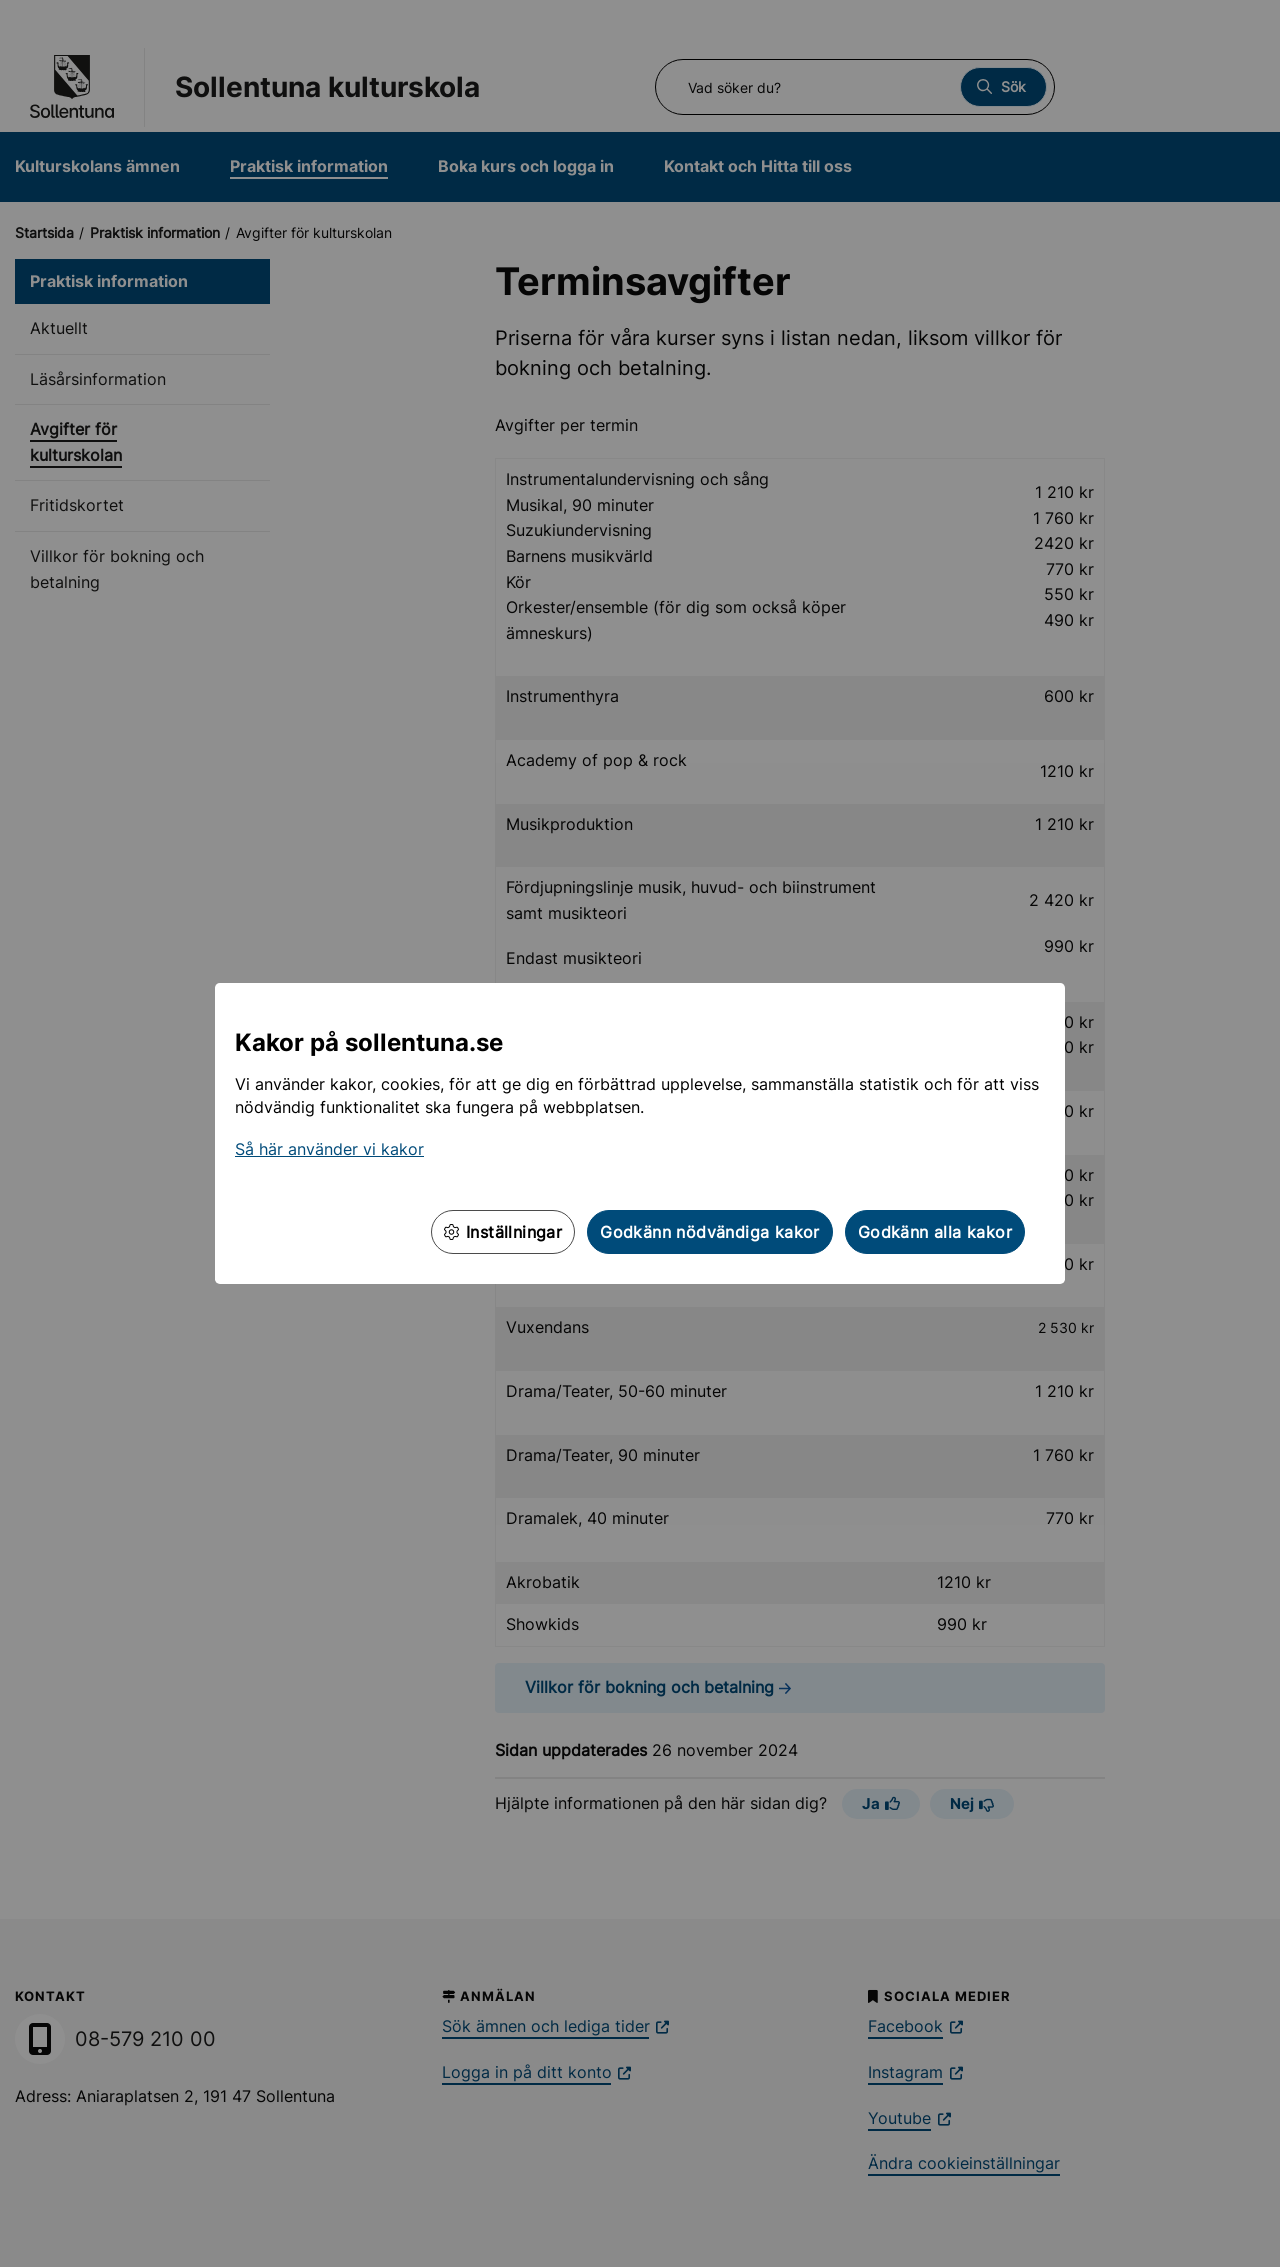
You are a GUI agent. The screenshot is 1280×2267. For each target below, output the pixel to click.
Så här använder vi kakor (329, 1149)
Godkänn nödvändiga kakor (710, 1232)
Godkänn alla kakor (935, 1232)
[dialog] (640, 1133)
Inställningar (503, 1232)
